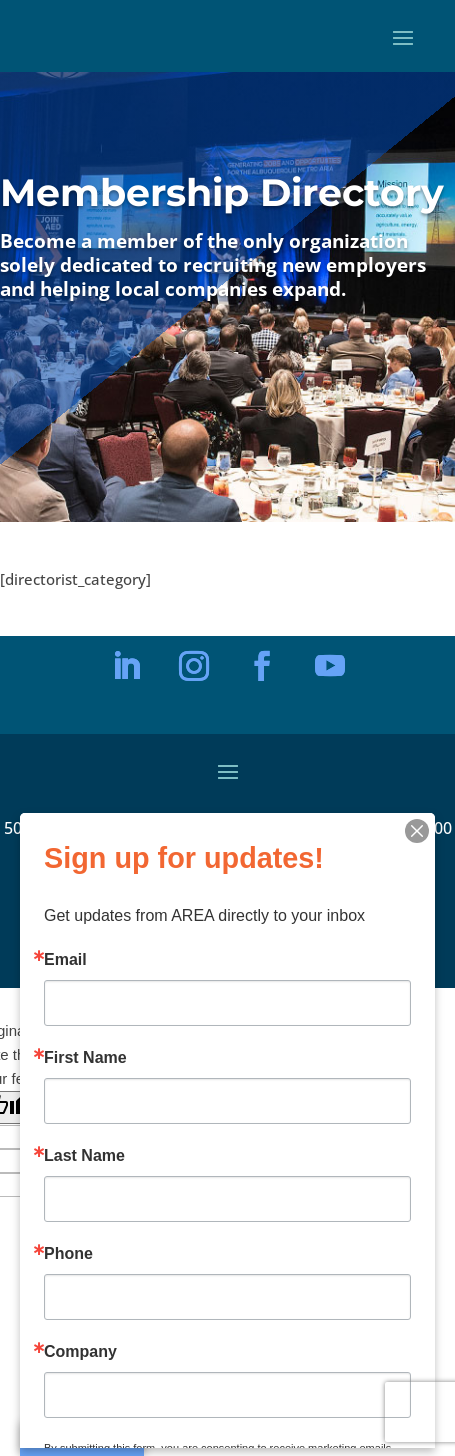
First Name (85, 1058)
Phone (68, 1254)
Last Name (84, 1156)
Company (80, 1352)
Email (65, 960)
